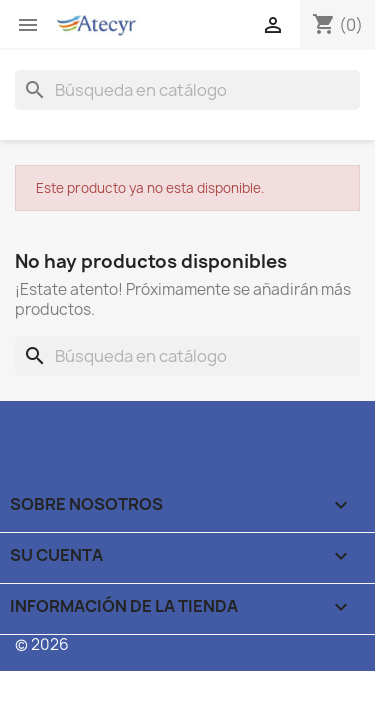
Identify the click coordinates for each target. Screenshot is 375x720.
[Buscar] (187, 90)
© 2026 (42, 644)
